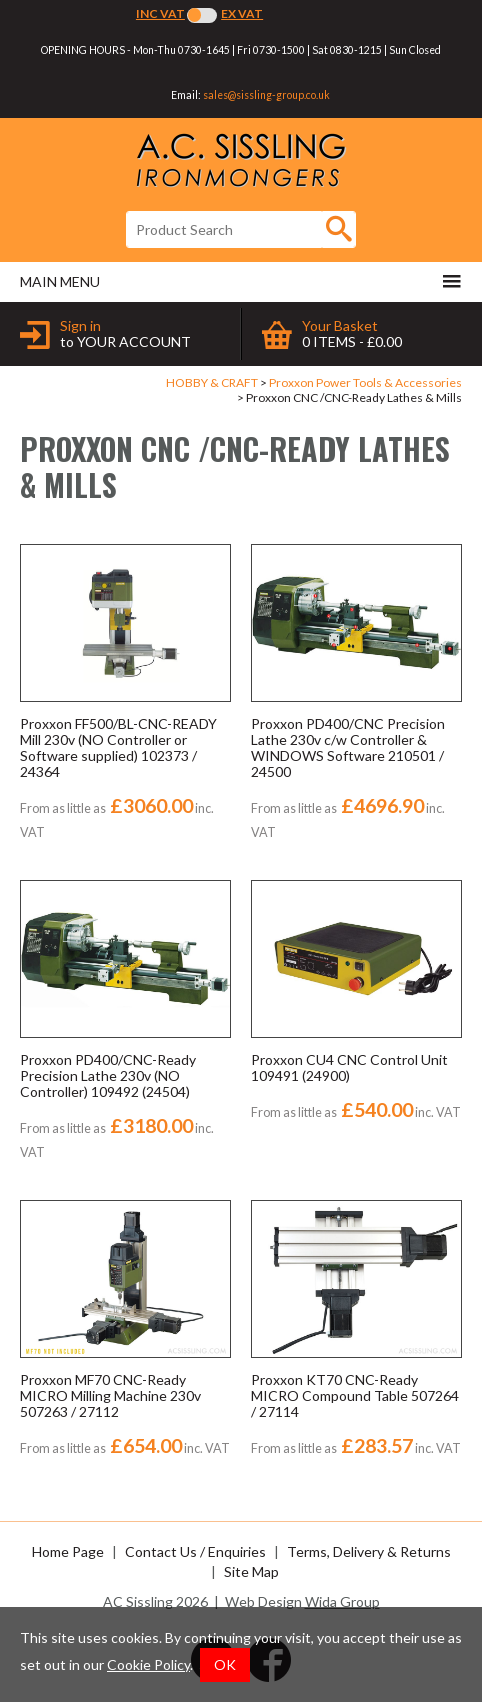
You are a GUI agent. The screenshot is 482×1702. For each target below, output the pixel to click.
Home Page (68, 1551)
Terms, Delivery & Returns (369, 1551)
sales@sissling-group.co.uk (266, 95)
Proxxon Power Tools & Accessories (365, 382)
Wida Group (342, 1601)
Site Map (251, 1571)
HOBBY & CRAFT (212, 382)
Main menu (241, 281)
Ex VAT (242, 13)
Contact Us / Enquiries (195, 1551)
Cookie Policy (148, 1664)
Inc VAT (160, 13)
